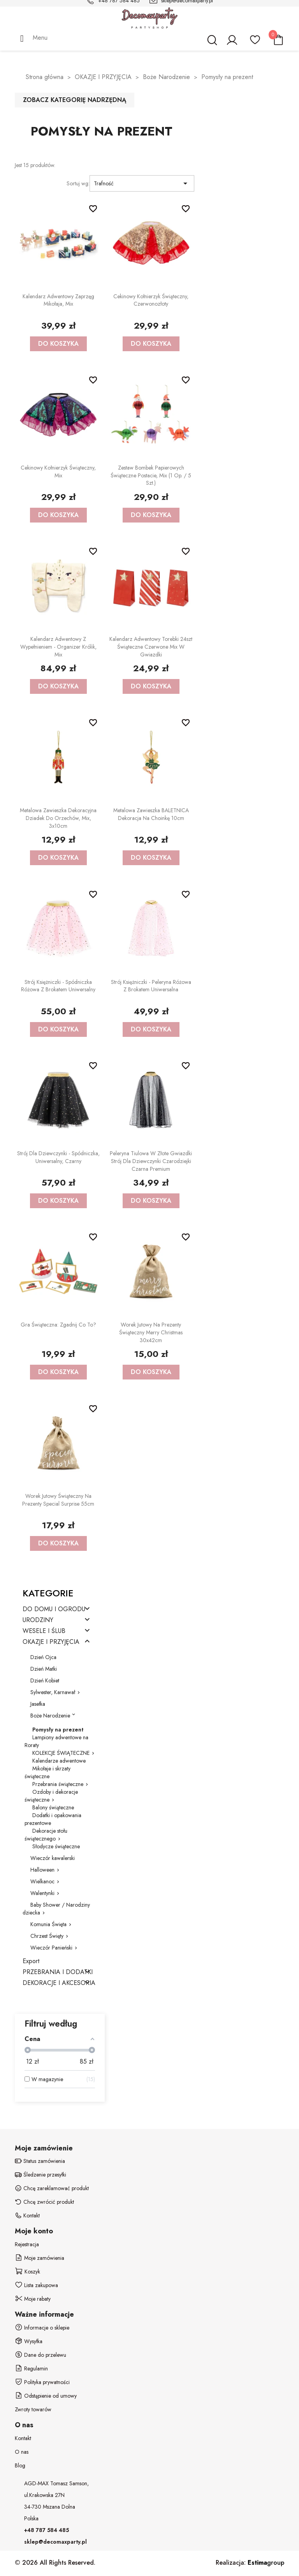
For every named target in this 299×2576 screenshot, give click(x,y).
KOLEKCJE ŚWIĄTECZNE (61, 1753)
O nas (21, 2452)
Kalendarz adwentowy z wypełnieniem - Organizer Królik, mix (58, 646)
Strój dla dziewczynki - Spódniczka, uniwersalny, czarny (58, 1157)
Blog (20, 2465)
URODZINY (38, 1620)
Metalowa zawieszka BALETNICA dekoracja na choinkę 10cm (151, 814)
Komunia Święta (48, 1924)
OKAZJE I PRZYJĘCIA (51, 1642)
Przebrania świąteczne (57, 1784)
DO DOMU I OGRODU (54, 1609)
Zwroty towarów (33, 2409)
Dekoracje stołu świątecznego (46, 1834)
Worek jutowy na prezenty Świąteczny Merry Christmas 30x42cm (151, 1332)
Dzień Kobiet (44, 1680)
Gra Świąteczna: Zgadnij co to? (58, 1324)
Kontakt (23, 2438)
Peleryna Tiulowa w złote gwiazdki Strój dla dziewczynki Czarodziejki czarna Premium (151, 1161)
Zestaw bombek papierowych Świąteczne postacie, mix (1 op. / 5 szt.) (151, 475)
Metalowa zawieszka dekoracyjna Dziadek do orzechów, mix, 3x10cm (58, 818)
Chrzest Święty (46, 1936)
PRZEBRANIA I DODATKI (58, 1972)
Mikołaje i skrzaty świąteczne (47, 1772)
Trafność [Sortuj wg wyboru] (142, 183)
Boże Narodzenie (50, 1715)
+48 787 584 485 (46, 2530)
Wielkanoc (42, 1881)
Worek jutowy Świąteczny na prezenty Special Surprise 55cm (58, 1500)
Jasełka (37, 1704)
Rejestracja (27, 2244)
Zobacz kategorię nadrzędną (74, 99)
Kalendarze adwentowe (59, 1761)
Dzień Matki (43, 1669)
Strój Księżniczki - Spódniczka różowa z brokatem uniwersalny (58, 986)
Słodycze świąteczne (56, 1846)
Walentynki (42, 1893)
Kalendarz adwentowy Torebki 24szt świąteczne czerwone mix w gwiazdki (150, 646)
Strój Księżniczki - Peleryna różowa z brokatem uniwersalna (151, 986)
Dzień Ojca (43, 1657)
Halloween (42, 1870)
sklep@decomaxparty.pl (55, 2542)
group (266, 2562)
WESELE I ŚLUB (44, 1631)
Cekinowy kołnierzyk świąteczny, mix (58, 471)
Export (31, 1961)
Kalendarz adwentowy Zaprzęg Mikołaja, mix (58, 300)
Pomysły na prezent (57, 1729)
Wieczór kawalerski (52, 1858)
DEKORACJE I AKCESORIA (59, 1983)
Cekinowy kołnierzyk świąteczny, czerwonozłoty (150, 300)
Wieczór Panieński (51, 1947)
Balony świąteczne (53, 1807)
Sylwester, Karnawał (52, 1692)
